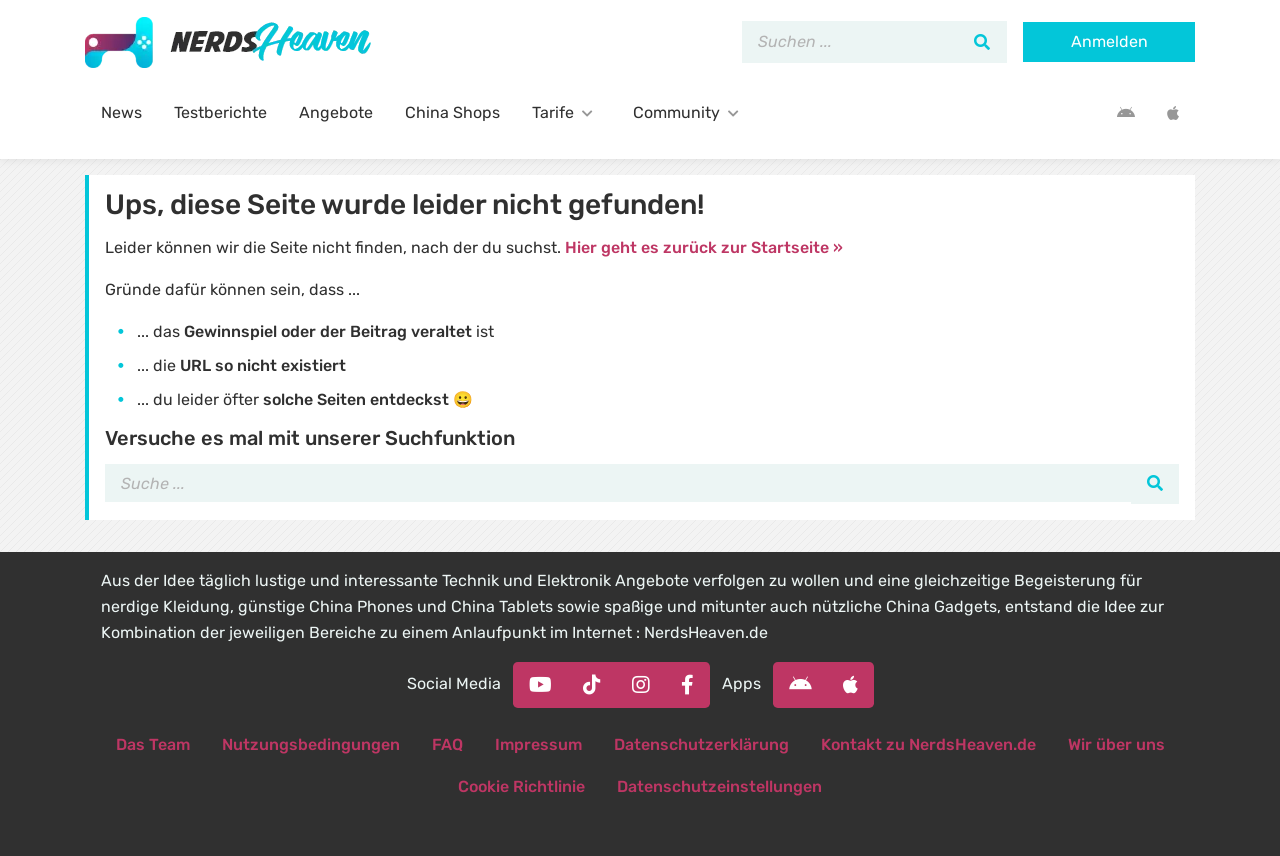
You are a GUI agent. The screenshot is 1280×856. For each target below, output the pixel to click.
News (121, 112)
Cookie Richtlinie (521, 786)
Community (690, 112)
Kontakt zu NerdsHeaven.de (928, 744)
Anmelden (1109, 41)
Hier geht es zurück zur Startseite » (704, 247)
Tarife (566, 112)
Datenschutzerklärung (701, 744)
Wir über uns (1116, 744)
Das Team (153, 744)
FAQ (447, 744)
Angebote (336, 112)
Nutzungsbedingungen (311, 744)
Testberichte (220, 112)
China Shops (452, 112)
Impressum (538, 744)
